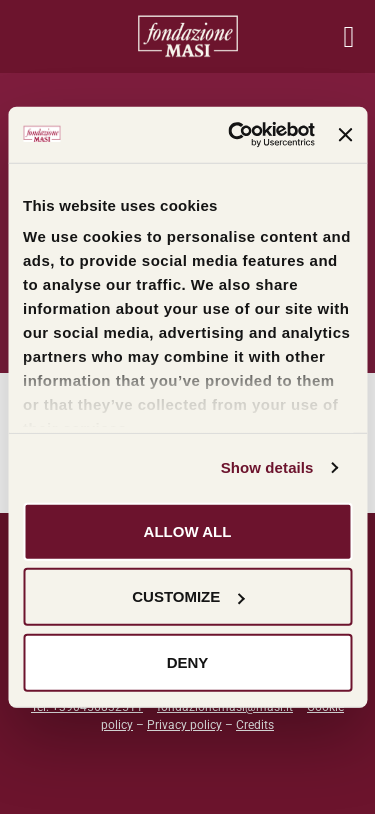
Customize (188, 596)
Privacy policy (184, 725)
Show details (267, 467)
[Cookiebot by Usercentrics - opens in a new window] (235, 135)
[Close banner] (345, 135)
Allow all (188, 530)
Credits (255, 725)
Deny (188, 661)
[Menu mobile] (349, 36)
